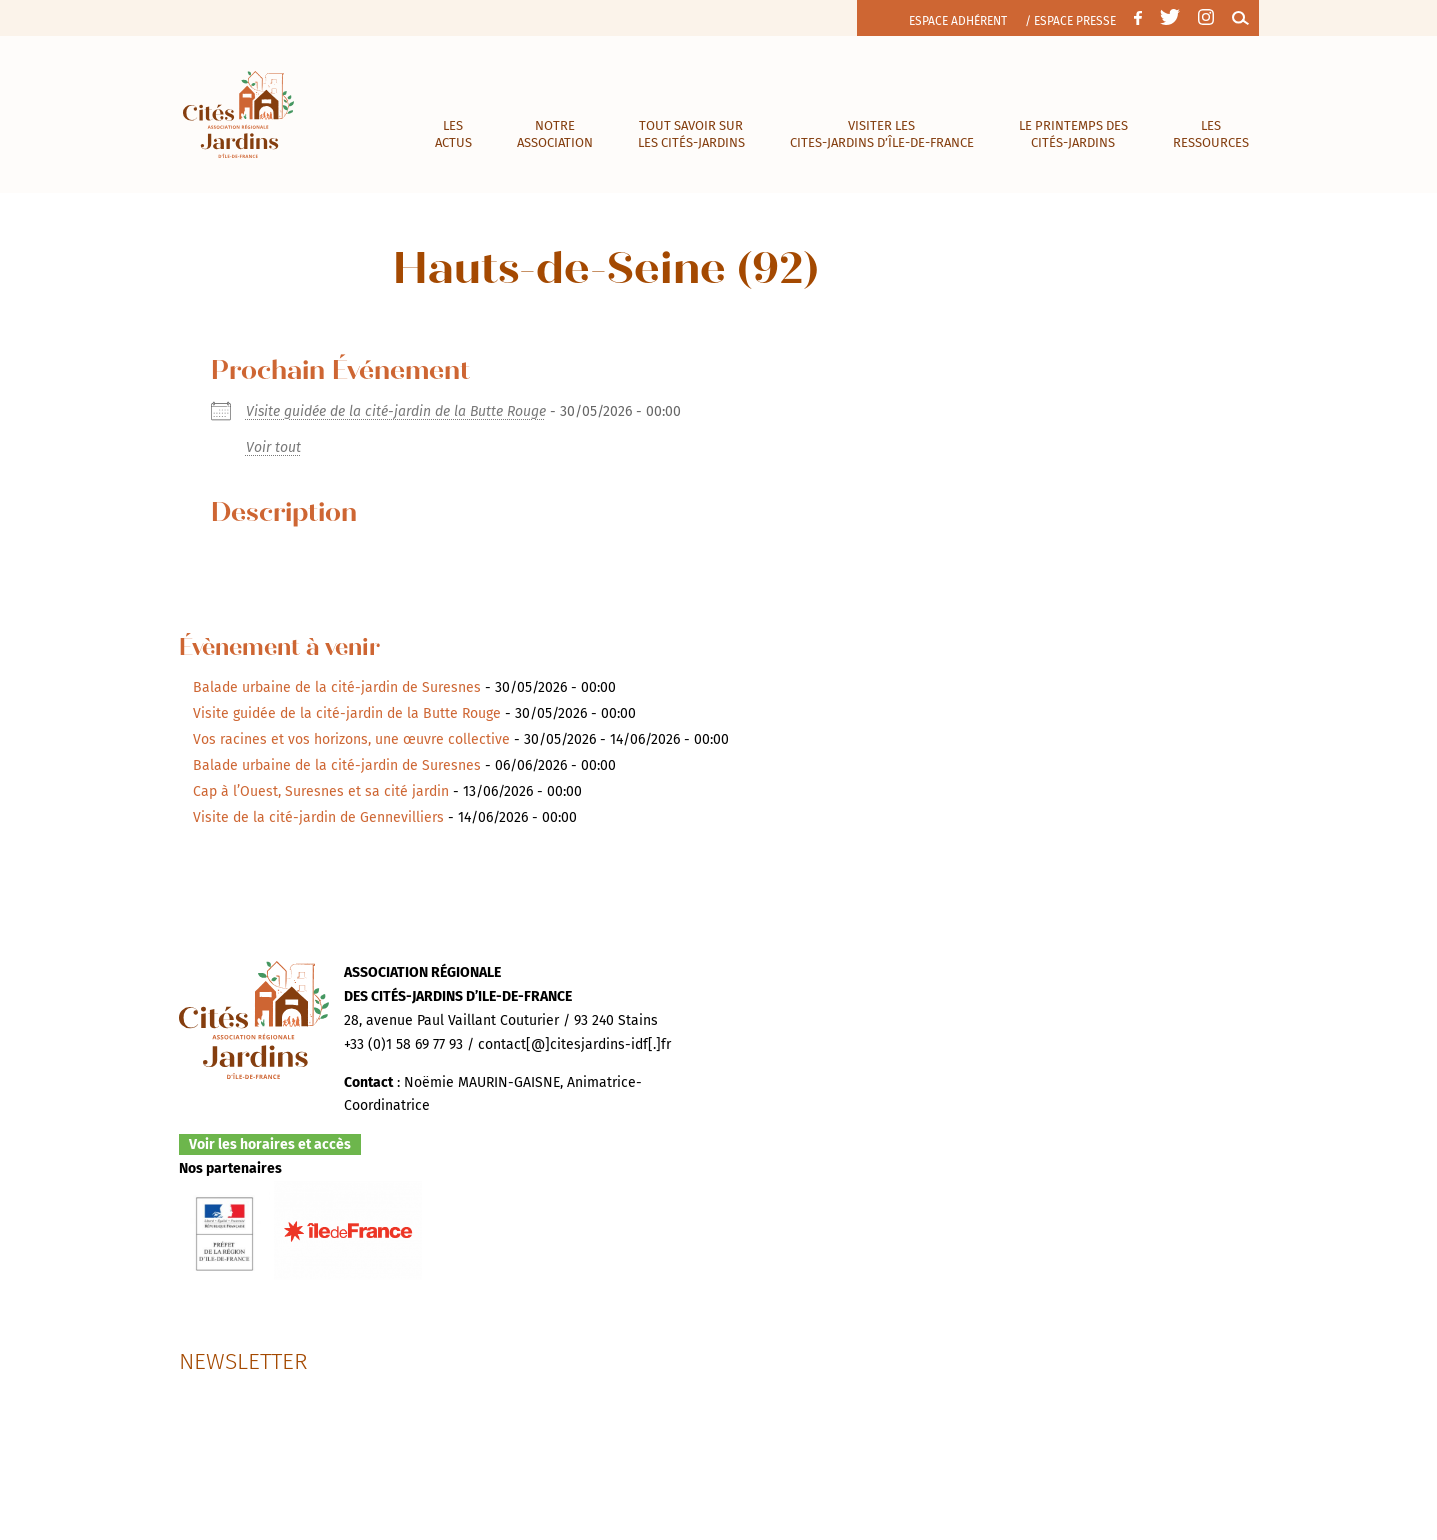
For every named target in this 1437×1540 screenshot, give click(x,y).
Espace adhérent (958, 21)
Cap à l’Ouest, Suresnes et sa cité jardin (321, 791)
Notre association (555, 134)
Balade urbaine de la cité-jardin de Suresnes (337, 687)
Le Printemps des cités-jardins (1073, 134)
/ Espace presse (1070, 21)
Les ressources (1211, 134)
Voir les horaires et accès (270, 1144)
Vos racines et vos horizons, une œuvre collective (351, 739)
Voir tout (273, 447)
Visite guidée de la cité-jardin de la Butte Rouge (396, 411)
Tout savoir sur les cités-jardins (691, 134)
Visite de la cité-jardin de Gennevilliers (318, 817)
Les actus (453, 134)
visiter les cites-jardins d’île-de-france (882, 134)
